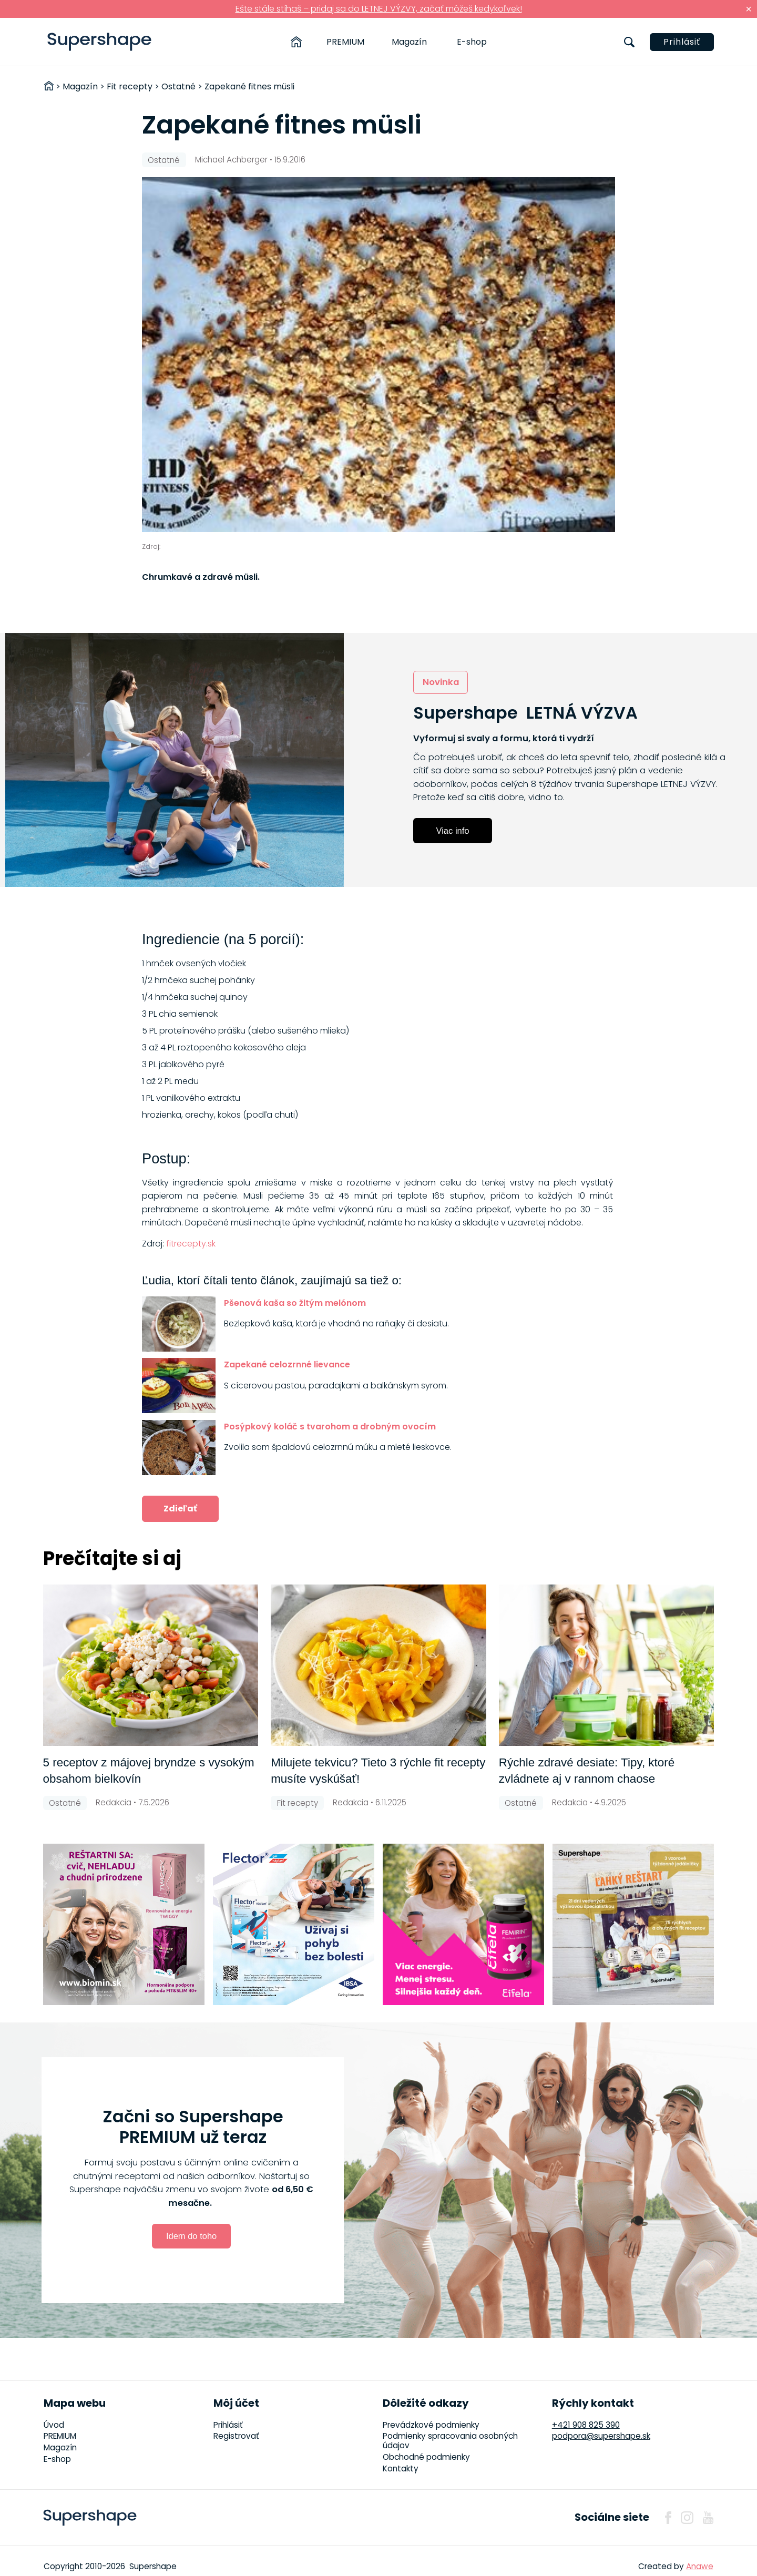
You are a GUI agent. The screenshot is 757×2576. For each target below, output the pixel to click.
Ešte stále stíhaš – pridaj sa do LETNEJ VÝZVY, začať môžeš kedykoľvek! (379, 9)
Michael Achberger (231, 159)
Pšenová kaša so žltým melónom (295, 1303)
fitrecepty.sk (191, 1244)
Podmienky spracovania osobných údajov (450, 2440)
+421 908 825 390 (586, 2424)
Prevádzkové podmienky (431, 2424)
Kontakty (400, 2468)
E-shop (472, 42)
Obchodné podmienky (426, 2456)
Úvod (54, 2424)
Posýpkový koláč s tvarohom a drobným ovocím (330, 1426)
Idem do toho (191, 2236)
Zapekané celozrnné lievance (287, 1364)
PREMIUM (345, 42)
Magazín (409, 42)
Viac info (452, 830)
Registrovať (236, 2435)
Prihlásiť (681, 42)
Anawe (699, 2566)
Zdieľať (180, 1508)
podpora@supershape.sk (601, 2435)
